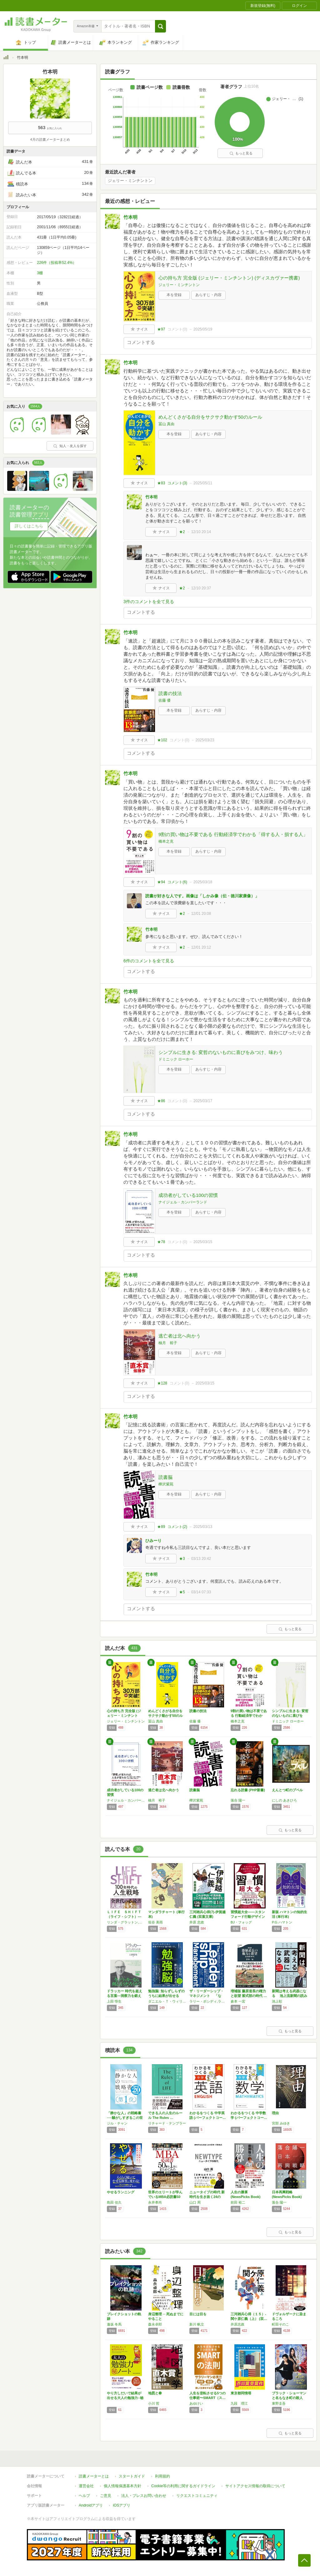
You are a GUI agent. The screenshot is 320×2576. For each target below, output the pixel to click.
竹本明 (130, 217)
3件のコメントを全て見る (148, 601)
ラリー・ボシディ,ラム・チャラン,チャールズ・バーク (208, 2001)
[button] (160, 26)
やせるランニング (120, 2192)
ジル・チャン (117, 2123)
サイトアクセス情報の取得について (255, 2486)
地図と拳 (155, 2393)
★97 (161, 329)
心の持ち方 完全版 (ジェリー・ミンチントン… (124, 1715)
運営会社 (86, 2486)
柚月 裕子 (167, 1343)
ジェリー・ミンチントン (130, 181)
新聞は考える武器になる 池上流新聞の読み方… (289, 1995)
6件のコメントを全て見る (148, 961)
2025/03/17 (202, 1101)
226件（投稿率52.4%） (56, 262)
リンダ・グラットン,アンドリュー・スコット (126, 1922)
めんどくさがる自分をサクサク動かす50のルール (210, 417)
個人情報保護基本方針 (122, 2486)
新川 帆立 (196, 2324)
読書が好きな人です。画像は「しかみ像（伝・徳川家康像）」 (202, 896)
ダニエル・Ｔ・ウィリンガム (167, 2001)
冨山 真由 (166, 424)
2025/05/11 (202, 483)
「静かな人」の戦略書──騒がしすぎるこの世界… (125, 2117)
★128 (162, 1383)
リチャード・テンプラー (167, 2123)
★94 (161, 882)
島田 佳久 (114, 2202)
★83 (161, 483)
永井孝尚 (155, 2202)
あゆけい (196, 2403)
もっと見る (240, 153)
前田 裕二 (238, 2202)
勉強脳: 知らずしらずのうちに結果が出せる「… (166, 1995)
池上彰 (277, 2001)
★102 (162, 740)
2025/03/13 (202, 1527)
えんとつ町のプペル (287, 1790)
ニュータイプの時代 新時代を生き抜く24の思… (207, 2196)
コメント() (177, 329)
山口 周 (195, 2202)
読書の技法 (170, 693)
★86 (161, 1101)
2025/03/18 (202, 882)
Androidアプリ (91, 2505)
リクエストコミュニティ (197, 2496)
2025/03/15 (202, 1242)
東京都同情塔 (241, 2393)
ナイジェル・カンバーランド (182, 1202)
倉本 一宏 (238, 2001)
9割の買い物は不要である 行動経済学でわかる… (249, 1715)
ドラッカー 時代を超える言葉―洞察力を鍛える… (124, 1995)
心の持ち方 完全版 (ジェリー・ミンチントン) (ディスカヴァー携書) (229, 277)
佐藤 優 (164, 700)
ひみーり (153, 1540)
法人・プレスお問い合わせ (143, 2496)
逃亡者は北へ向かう (179, 1335)
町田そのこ (280, 2324)
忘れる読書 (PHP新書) (248, 1790)
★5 (182, 1592)
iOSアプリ (121, 2505)
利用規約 (162, 2476)
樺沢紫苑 (165, 1484)
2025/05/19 (202, 329)
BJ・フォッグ (241, 1922)
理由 (275, 2113)
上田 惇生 (114, 2001)
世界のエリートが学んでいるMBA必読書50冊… (165, 2196)
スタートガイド (132, 2476)
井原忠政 (237, 2324)
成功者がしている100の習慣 (188, 1195)
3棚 (40, 273)
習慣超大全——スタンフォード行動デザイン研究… (248, 1916)
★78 (161, 1242)
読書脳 (165, 1477)
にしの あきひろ (284, 1800)
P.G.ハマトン (282, 1922)
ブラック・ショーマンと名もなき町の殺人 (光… (289, 2397)
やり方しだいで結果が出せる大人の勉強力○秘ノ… (125, 2397)
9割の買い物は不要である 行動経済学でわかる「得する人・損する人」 (233, 834)
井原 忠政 (196, 1922)
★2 (182, 532)
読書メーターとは (94, 2476)
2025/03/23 (205, 740)
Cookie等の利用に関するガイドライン (183, 2486)
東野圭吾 (279, 2403)
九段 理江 (239, 2403)
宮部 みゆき (281, 2123)
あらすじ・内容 (208, 295)
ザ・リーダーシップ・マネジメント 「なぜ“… (206, 1995)
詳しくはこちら (29, 526)
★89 (161, 1527)
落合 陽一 (238, 1800)
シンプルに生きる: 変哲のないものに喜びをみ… (290, 1715)
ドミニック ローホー (175, 1059)
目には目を (198, 2314)
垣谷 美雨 (155, 1922)
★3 (182, 1558)
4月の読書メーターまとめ (50, 139)
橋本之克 (165, 841)
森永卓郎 (155, 2324)
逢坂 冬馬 (114, 2324)
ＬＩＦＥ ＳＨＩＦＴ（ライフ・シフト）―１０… (124, 1916)
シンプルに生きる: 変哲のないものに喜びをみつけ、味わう (220, 1052)
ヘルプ (84, 2496)
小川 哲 (153, 2403)
